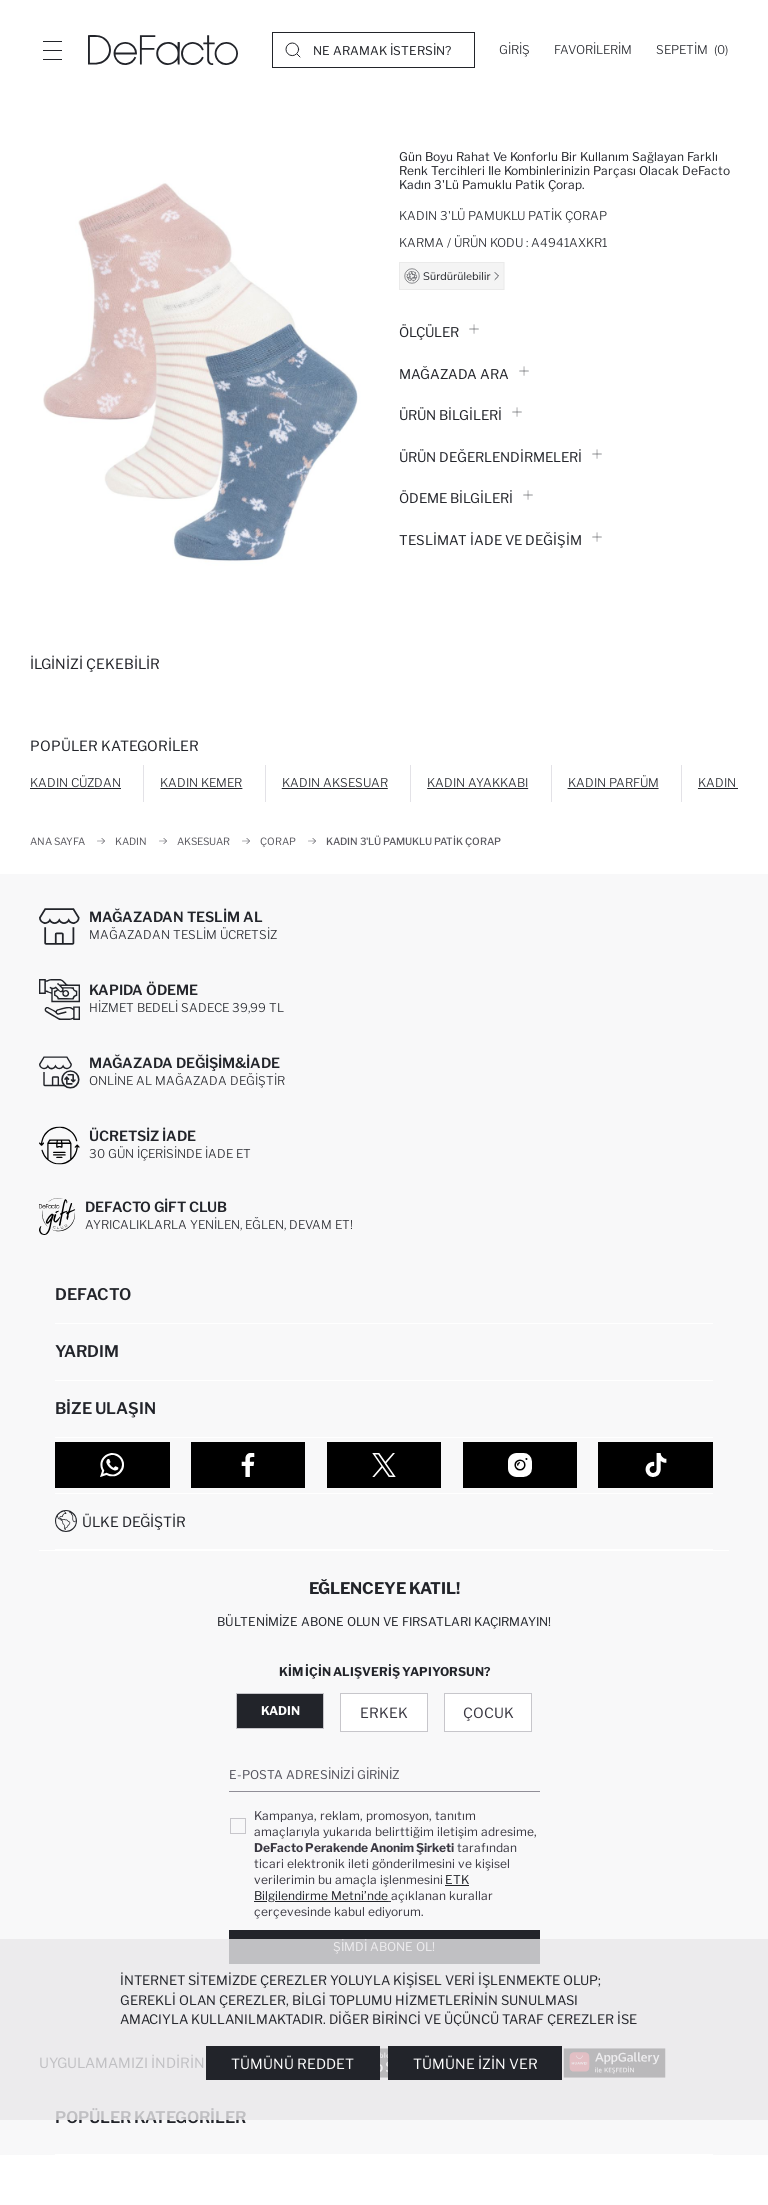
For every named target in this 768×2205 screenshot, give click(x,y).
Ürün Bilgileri (460, 415)
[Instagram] (520, 1465)
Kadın (280, 1710)
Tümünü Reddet (292, 2063)
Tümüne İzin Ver (475, 2063)
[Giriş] (514, 50)
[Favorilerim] (593, 50)
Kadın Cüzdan (75, 782)
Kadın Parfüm (613, 782)
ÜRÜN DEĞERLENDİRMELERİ (500, 457)
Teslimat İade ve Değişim (500, 540)
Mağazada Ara (464, 374)
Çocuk (488, 1712)
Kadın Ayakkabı (477, 782)
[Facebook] (248, 1465)
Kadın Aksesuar (335, 782)
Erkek (384, 1712)
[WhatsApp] (112, 1465)
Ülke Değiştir (134, 1521)
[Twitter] (384, 1465)
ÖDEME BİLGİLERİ (466, 498)
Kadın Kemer (201, 782)
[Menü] (52, 50)
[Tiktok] (655, 1465)
